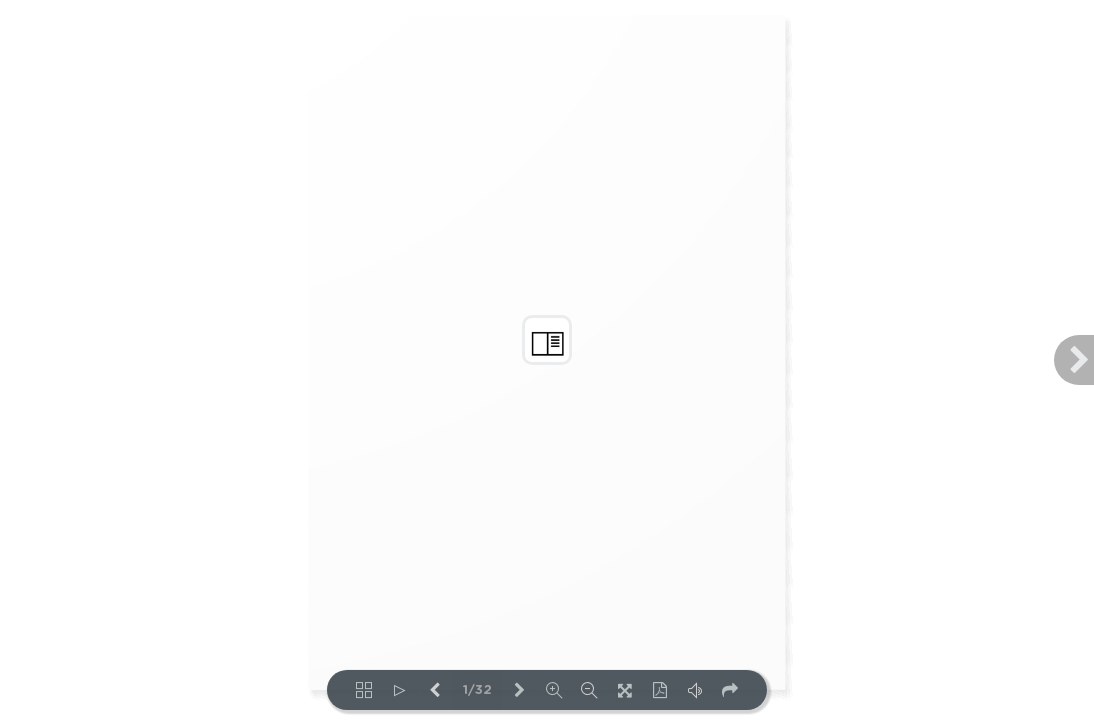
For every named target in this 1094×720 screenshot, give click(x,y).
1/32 (477, 690)
